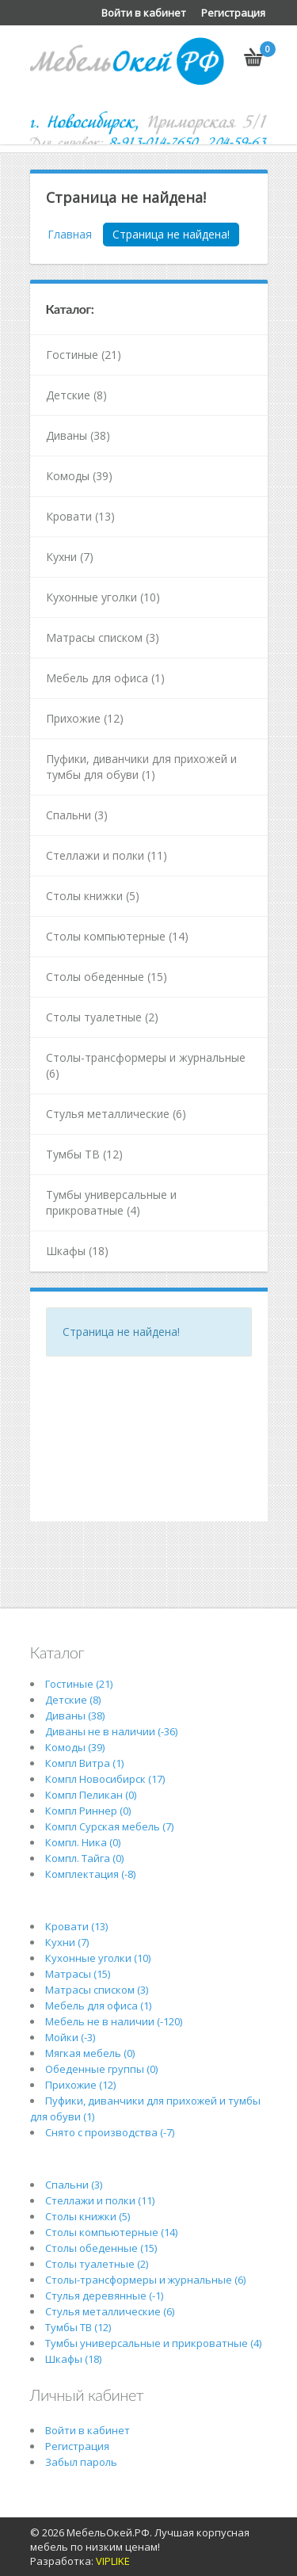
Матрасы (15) (77, 1974)
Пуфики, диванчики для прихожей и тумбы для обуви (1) (141, 766)
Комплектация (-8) (90, 1874)
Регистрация (233, 13)
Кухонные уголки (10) (103, 597)
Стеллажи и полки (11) (106, 855)
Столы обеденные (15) (106, 976)
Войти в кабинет (143, 13)
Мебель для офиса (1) (105, 677)
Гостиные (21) (83, 354)
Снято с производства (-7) (109, 2132)
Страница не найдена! (171, 234)
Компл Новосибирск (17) (105, 1779)
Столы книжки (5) (92, 895)
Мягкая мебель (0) (90, 2053)
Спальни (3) (77, 814)
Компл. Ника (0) (82, 1842)
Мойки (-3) (70, 2037)
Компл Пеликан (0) (90, 1795)
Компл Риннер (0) (88, 1810)
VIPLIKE (113, 2561)
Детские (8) (76, 395)
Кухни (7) (69, 556)
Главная (70, 234)
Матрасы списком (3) (102, 637)
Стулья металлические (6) (116, 1113)
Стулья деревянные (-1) (104, 2295)
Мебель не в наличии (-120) (113, 2021)
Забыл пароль (81, 2462)
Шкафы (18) (77, 1250)
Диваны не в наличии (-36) (111, 1731)
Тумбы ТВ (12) (84, 1154)
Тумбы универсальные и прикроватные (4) (111, 1202)
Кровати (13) (80, 516)
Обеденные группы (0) (101, 2069)
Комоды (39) (79, 475)
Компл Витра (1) (84, 1763)
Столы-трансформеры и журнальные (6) (146, 1065)
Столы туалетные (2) (102, 1017)
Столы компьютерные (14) (117, 936)
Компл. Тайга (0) (84, 1858)
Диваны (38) (78, 435)
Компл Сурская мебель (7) (109, 1826)
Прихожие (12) (85, 718)
